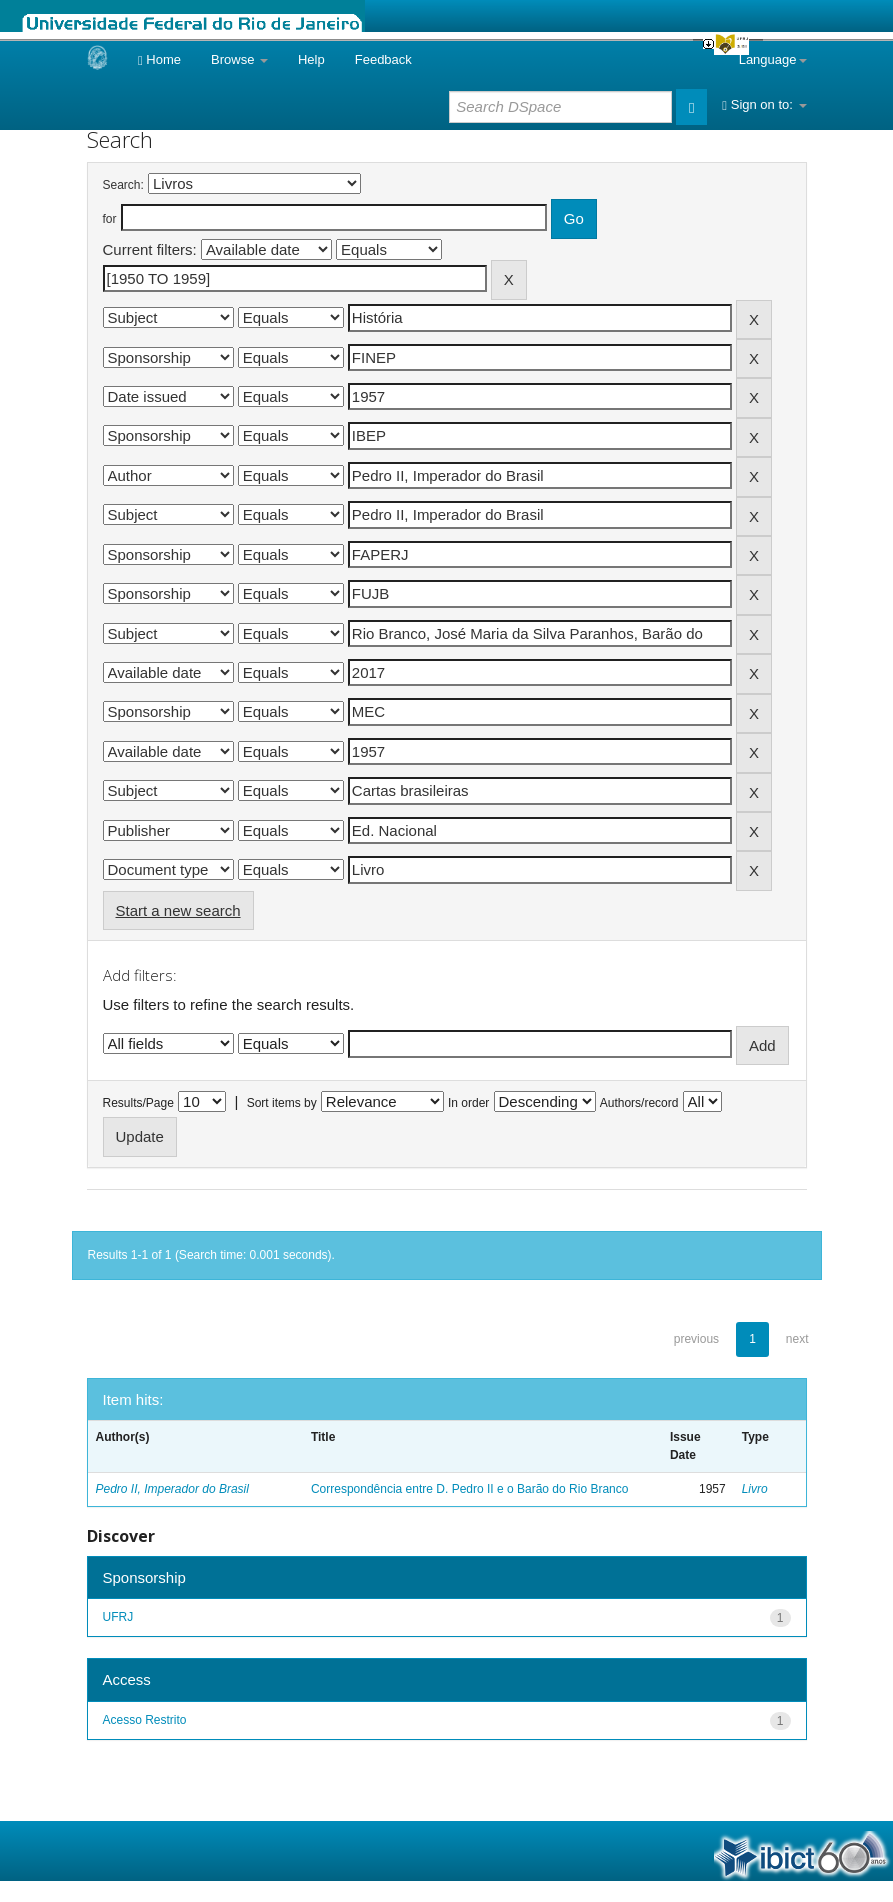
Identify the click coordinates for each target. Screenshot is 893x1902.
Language (773, 59)
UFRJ (118, 1617)
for (110, 219)
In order (468, 1103)
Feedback (383, 59)
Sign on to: (764, 104)
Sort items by (282, 1103)
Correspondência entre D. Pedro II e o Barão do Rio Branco (470, 1489)
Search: (123, 185)
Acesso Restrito (145, 1720)
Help (311, 59)
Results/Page (138, 1103)
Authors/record (639, 1103)
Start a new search (178, 910)
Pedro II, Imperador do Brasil (172, 1489)
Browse (239, 59)
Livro (755, 1489)
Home (159, 59)
